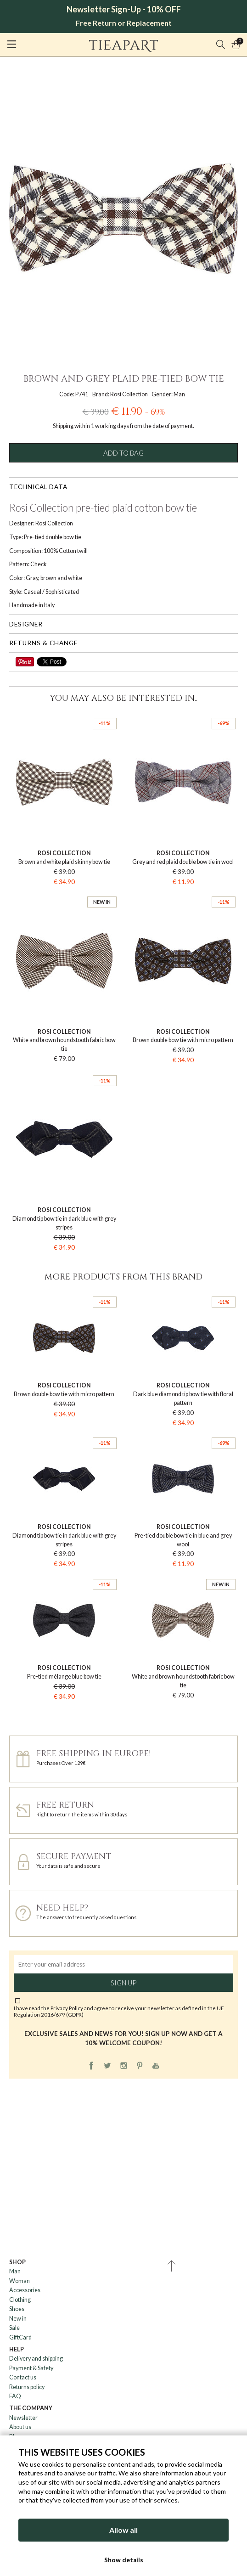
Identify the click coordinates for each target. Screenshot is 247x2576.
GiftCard (20, 2337)
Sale (14, 2327)
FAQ (15, 2396)
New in (18, 2318)
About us (20, 2427)
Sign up (123, 1983)
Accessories (24, 2290)
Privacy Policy (67, 2008)
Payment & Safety (31, 2368)
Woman (19, 2280)
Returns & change (43, 643)
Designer (26, 624)
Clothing (20, 2299)
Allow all (123, 2529)
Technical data (38, 486)
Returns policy (27, 2387)
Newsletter (23, 2417)
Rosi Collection (129, 394)
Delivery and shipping (36, 2358)
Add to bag (123, 453)
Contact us (22, 2377)
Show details (123, 2560)
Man (15, 2271)
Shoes (16, 2308)
